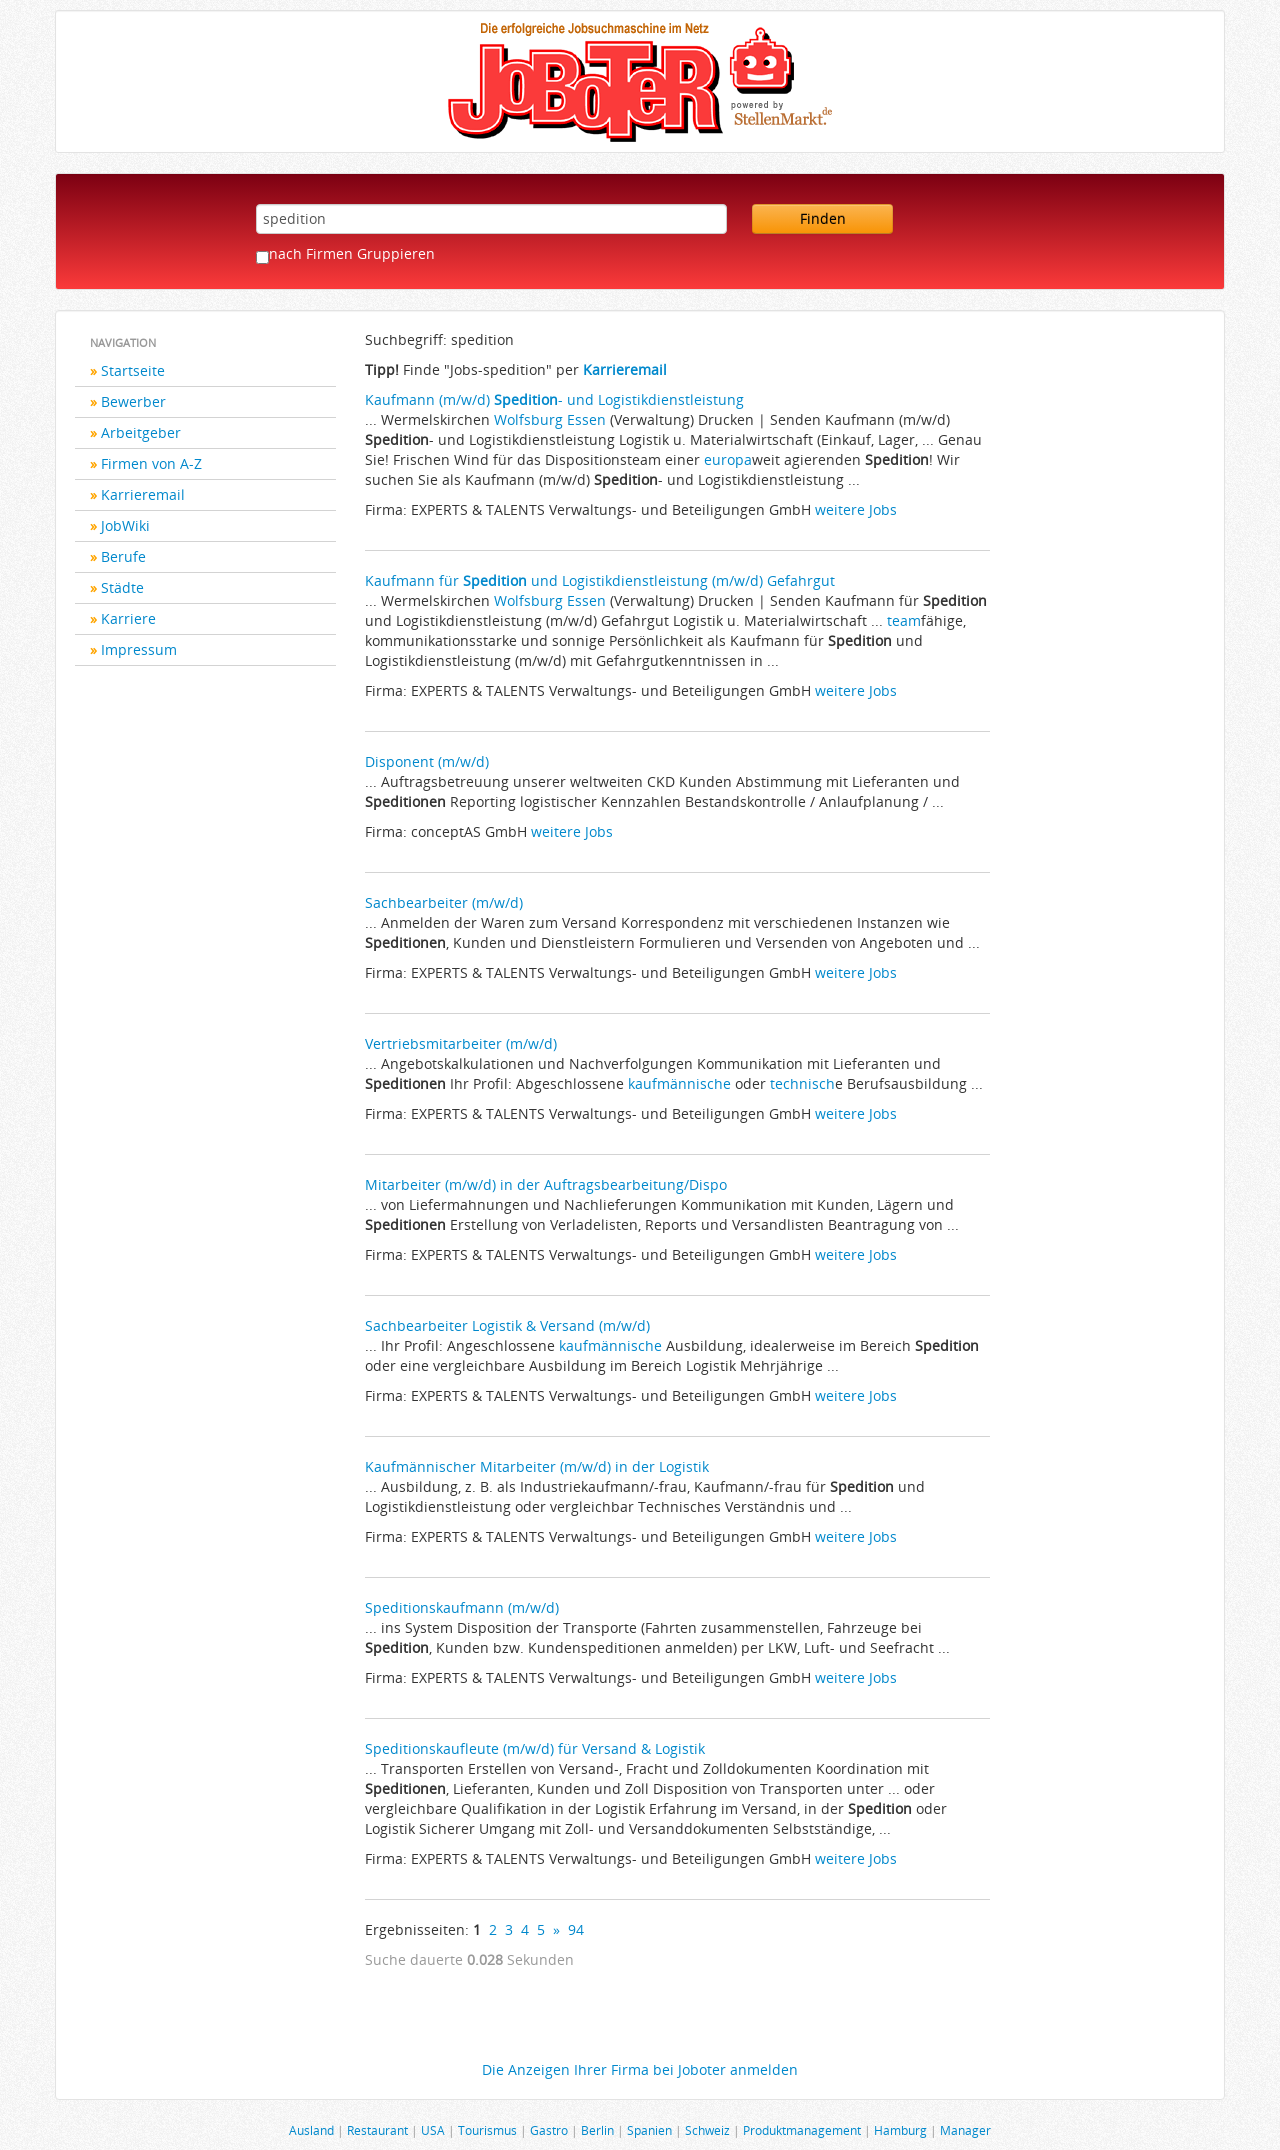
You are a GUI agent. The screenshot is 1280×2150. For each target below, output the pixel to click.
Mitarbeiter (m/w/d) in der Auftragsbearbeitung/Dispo (546, 1184)
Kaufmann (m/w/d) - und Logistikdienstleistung (554, 399)
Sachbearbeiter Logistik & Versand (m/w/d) (507, 1325)
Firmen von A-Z (151, 463)
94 (576, 1929)
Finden (823, 218)
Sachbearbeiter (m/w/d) (444, 902)
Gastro (549, 2130)
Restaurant (377, 2130)
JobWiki (125, 525)
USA (433, 2130)
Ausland (311, 2130)
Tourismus (487, 2130)
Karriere (128, 618)
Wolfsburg (528, 419)
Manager (965, 2130)
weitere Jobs (856, 509)
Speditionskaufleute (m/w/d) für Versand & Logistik (535, 1748)
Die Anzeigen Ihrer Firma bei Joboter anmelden (640, 2069)
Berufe (123, 556)
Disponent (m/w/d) (427, 761)
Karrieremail (143, 494)
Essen (586, 419)
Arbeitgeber (141, 432)
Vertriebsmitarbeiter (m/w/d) (461, 1043)
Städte (122, 587)
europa (728, 459)
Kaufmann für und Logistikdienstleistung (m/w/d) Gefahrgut (600, 580)
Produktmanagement (802, 2130)
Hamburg (900, 2130)
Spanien (649, 2130)
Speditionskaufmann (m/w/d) (462, 1607)
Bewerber (133, 401)
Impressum (139, 649)
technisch (802, 1083)
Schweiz (707, 2130)
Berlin (597, 2130)
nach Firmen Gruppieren (352, 253)
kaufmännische (679, 1083)
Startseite (133, 370)
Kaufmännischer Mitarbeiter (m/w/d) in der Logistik (537, 1466)
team (904, 620)
